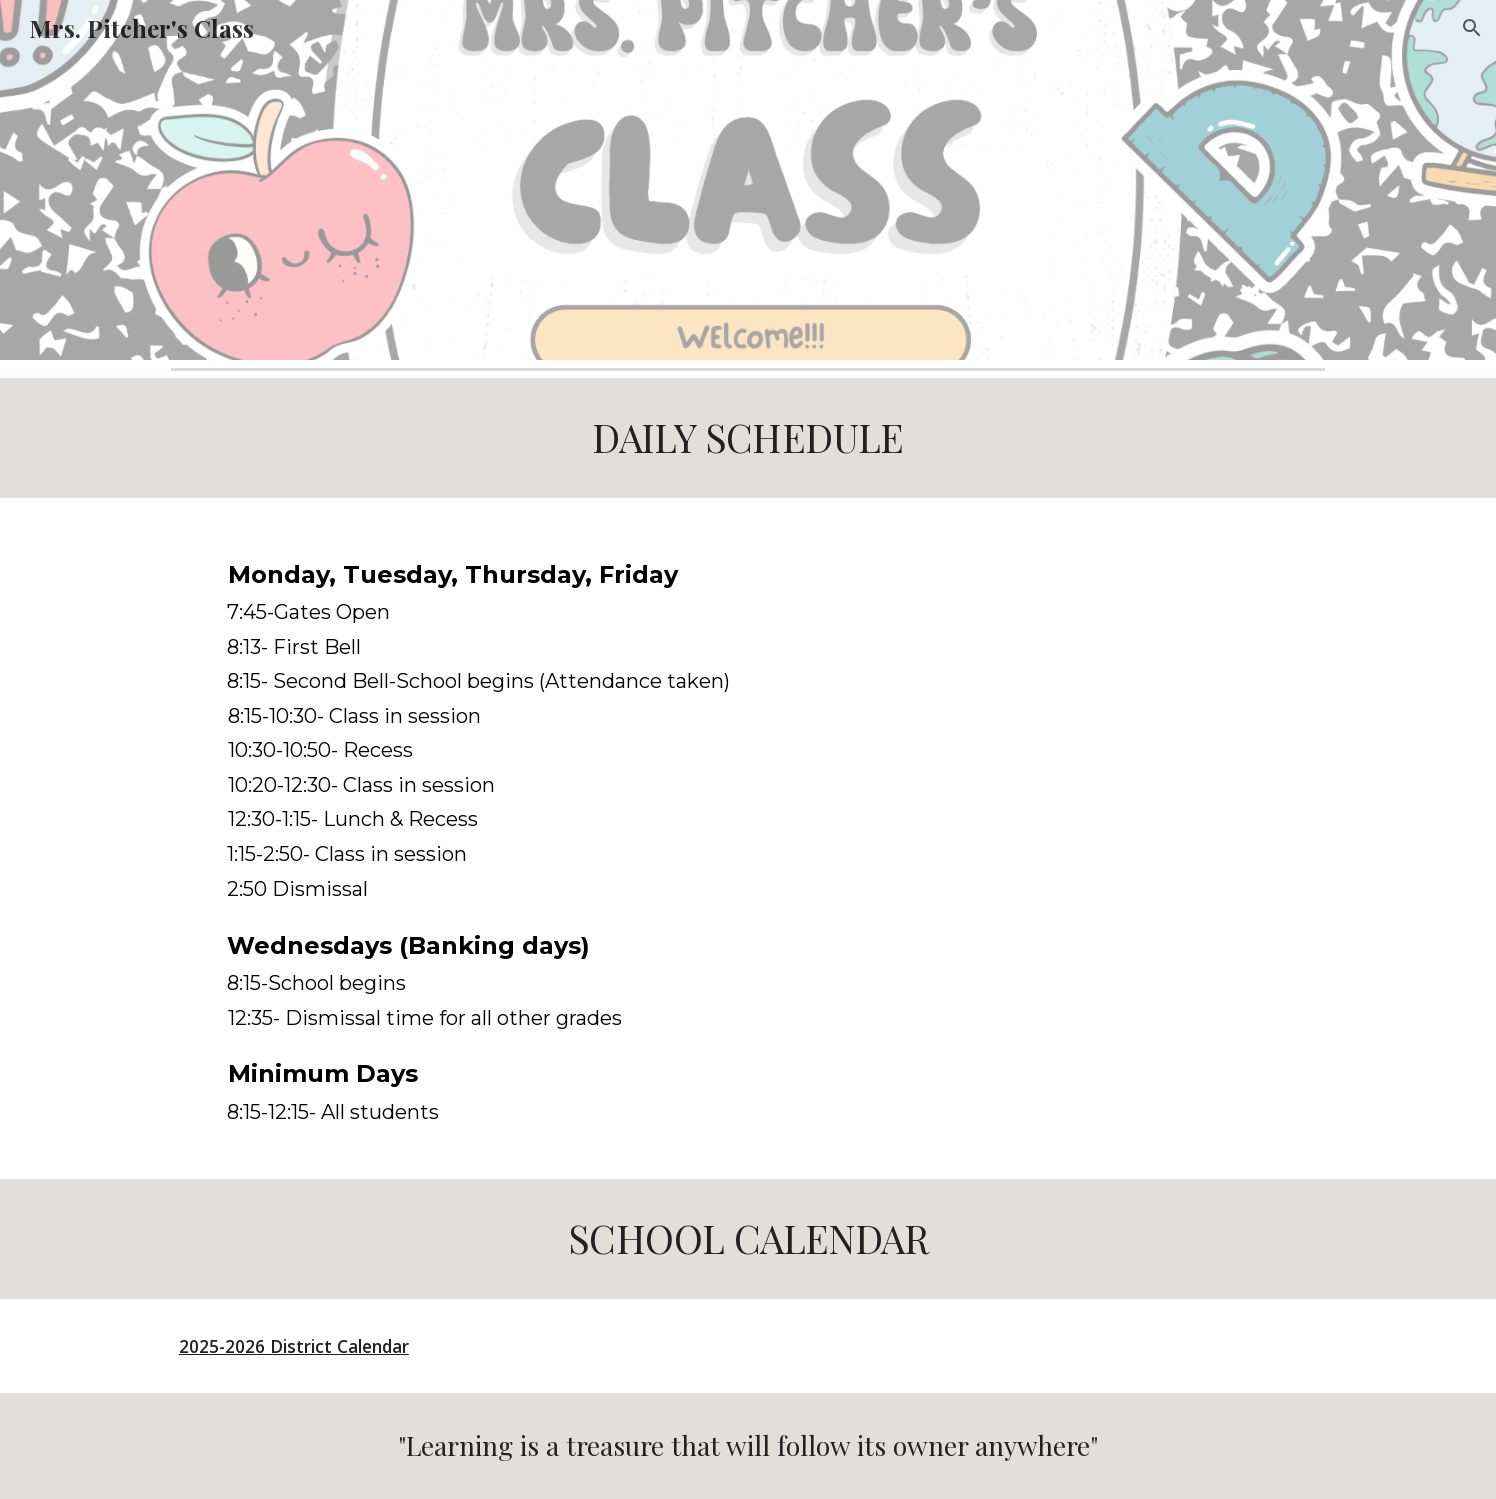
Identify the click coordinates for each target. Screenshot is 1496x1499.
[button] (1472, 28)
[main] (748, 438)
